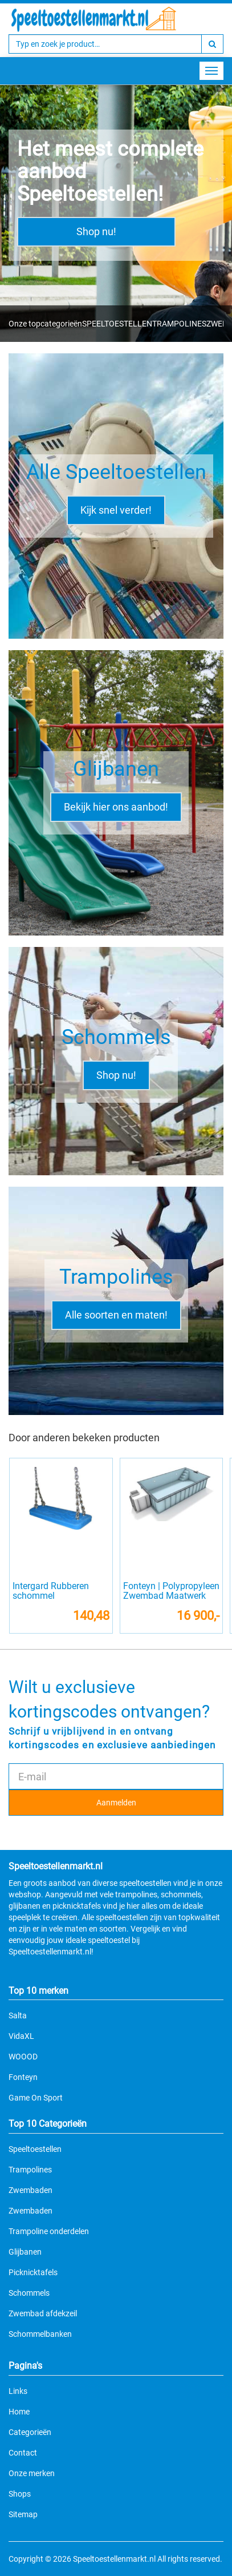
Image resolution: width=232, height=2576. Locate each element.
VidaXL (21, 2036)
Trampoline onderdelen (49, 2231)
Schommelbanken (40, 2334)
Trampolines (30, 2169)
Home (19, 2411)
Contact (23, 2452)
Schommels (29, 2292)
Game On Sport (36, 2097)
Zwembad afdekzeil (43, 2313)
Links (18, 2391)
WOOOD (23, 2056)
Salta (18, 2015)
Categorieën (30, 2432)
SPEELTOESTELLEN (117, 323)
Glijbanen (25, 2251)
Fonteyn (23, 2077)
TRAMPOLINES (179, 323)
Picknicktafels (33, 2272)
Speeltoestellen (35, 2149)
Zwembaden (30, 2190)
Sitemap (23, 2514)
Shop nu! (96, 231)
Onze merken (32, 2473)
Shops (20, 2493)
